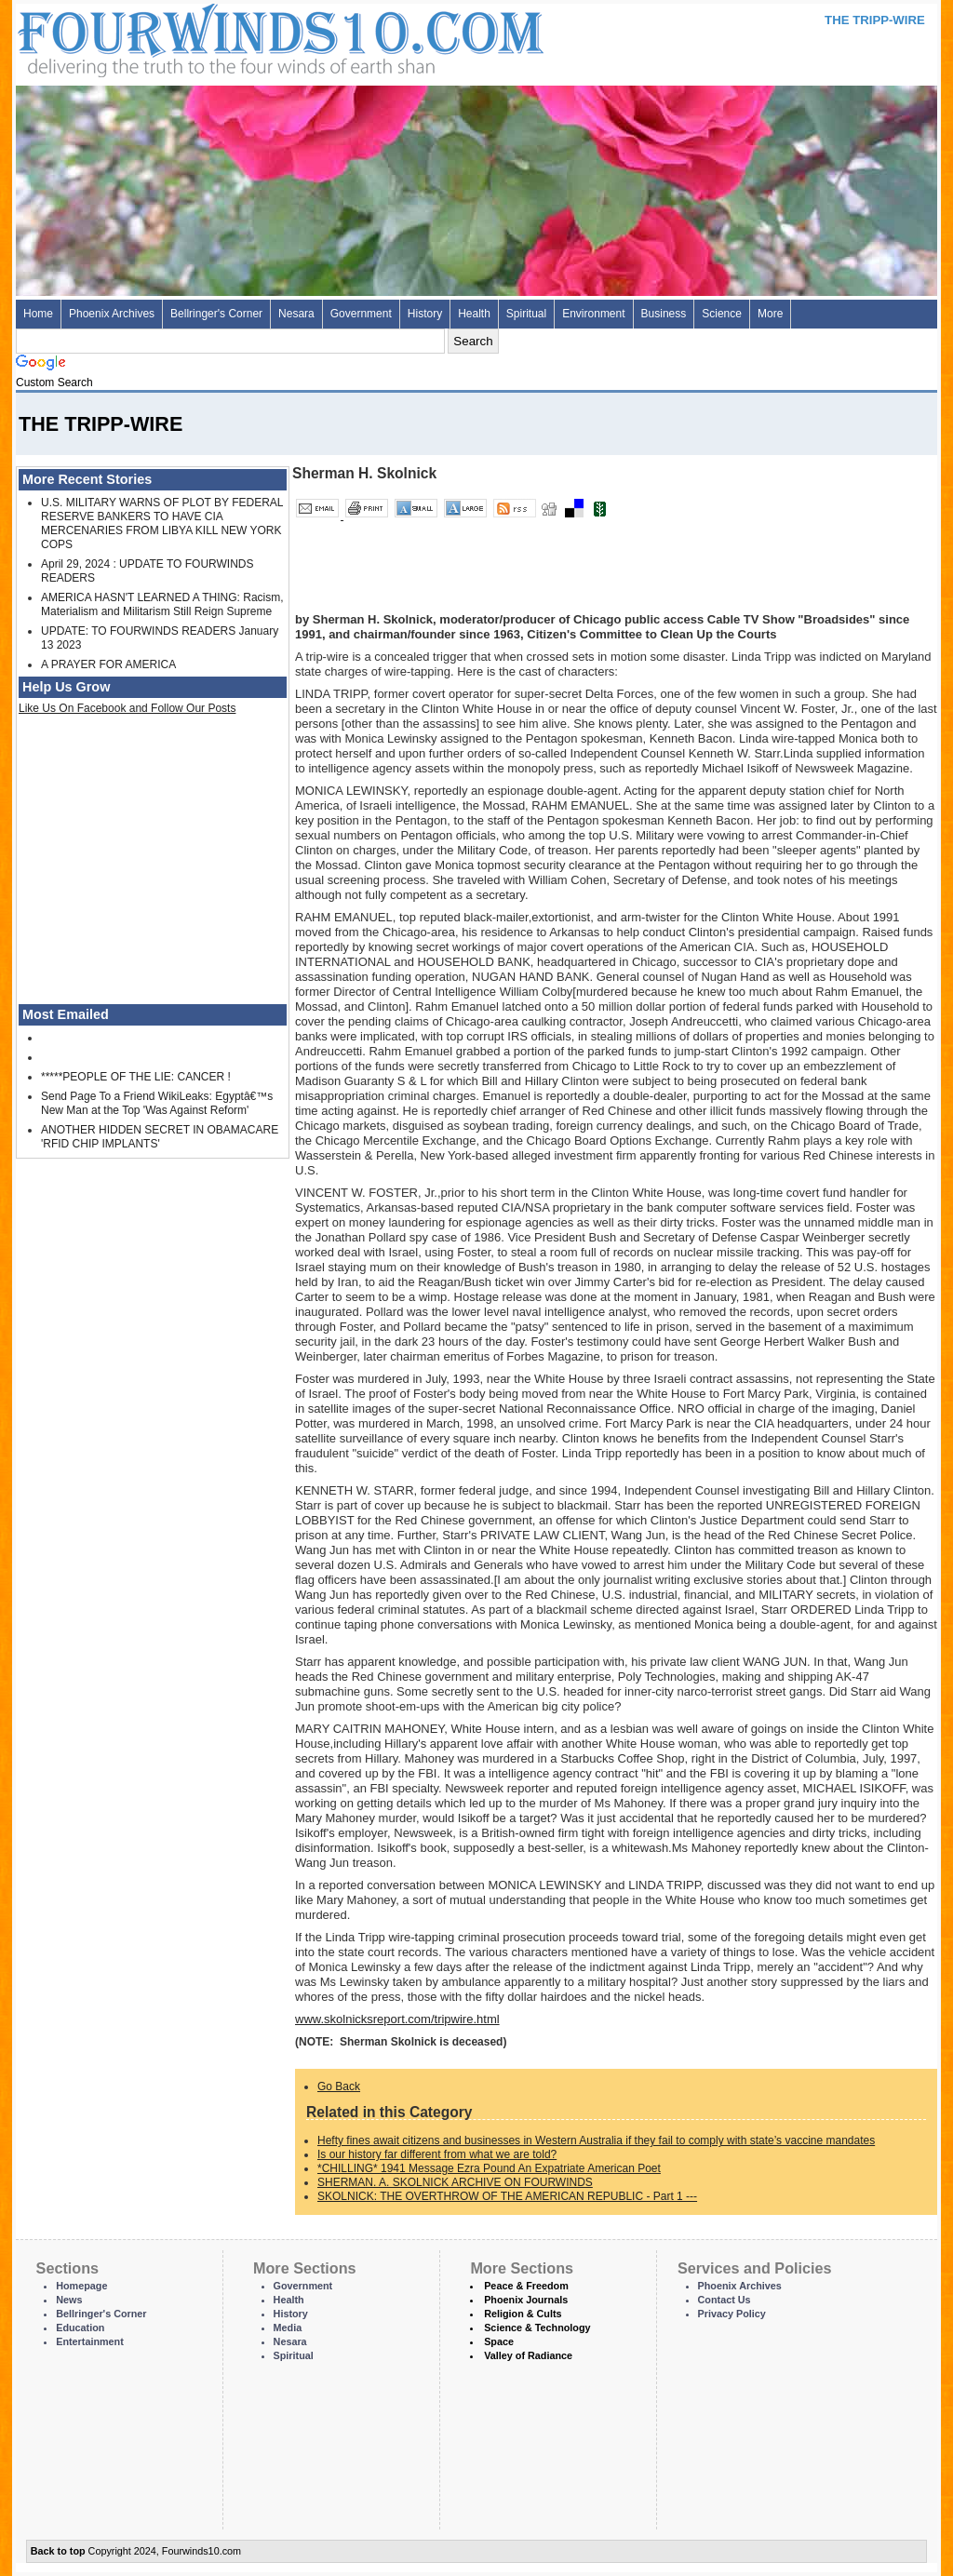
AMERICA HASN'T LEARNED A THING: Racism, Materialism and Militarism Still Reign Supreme (162, 604)
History (425, 313)
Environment (593, 313)
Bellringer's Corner (216, 313)
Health (474, 313)
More (770, 313)
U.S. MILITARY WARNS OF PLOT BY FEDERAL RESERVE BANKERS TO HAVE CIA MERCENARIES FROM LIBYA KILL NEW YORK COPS (162, 523)
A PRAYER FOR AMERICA (108, 664)
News (69, 2299)
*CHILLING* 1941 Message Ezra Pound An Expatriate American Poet (489, 2168)
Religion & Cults (522, 2313)
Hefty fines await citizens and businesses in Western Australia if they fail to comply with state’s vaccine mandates (596, 2140)
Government (361, 313)
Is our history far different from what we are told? (437, 2154)
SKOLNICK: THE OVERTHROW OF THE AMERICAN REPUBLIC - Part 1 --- (507, 2196)
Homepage (81, 2285)
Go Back (338, 2086)
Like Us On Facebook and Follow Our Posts (127, 708)
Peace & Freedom (526, 2285)
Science (722, 313)
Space (499, 2341)
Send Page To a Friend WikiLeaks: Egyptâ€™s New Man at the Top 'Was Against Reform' (157, 1103)
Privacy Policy (732, 2313)
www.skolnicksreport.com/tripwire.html (397, 2019)
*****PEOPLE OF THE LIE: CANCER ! (136, 1076)
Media (288, 2327)
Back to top (58, 2550)
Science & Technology (537, 2327)
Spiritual (526, 313)
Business (664, 313)
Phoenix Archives (111, 313)
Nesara (296, 313)
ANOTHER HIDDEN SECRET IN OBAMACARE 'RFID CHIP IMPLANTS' (159, 1136)
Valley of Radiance (528, 2355)
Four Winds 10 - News (202, 37)
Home (38, 313)
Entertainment (90, 2341)
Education (80, 2327)
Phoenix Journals (526, 2299)
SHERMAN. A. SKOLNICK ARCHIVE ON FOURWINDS (455, 2182)
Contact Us (724, 2299)
